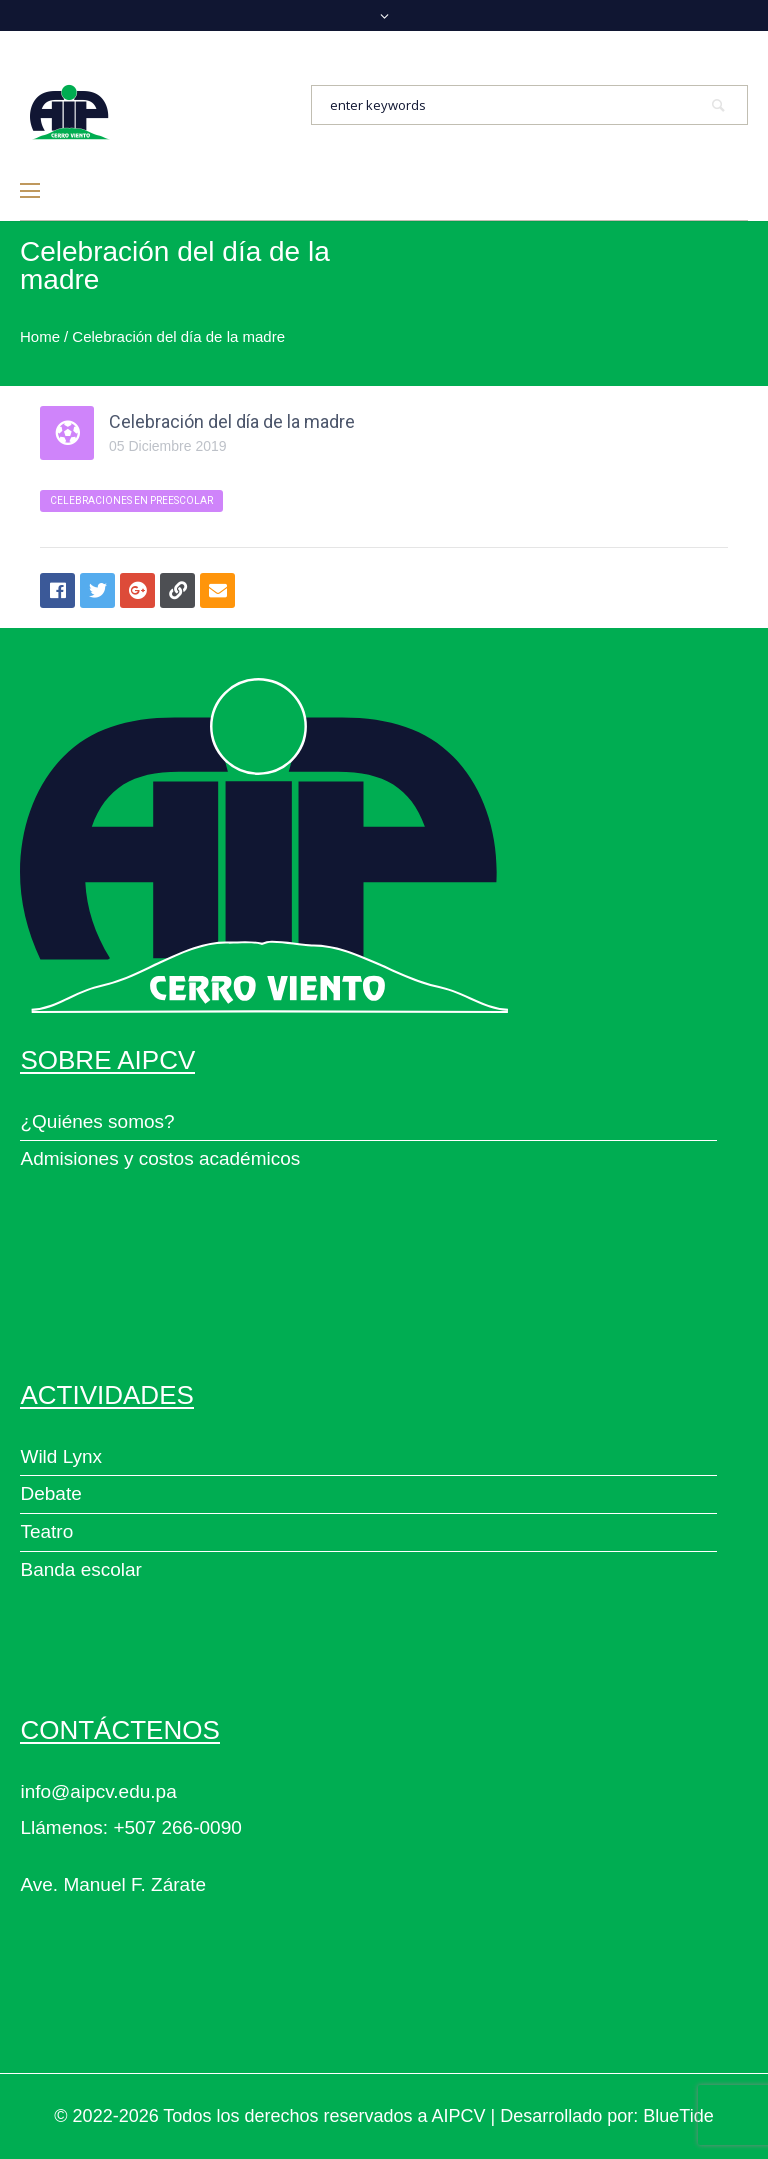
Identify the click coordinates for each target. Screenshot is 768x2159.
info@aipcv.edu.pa (98, 1791)
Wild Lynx (61, 1456)
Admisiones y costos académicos (160, 1158)
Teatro (46, 1531)
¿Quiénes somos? (97, 1121)
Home (40, 336)
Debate (50, 1493)
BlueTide (678, 2116)
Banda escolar (80, 1569)
